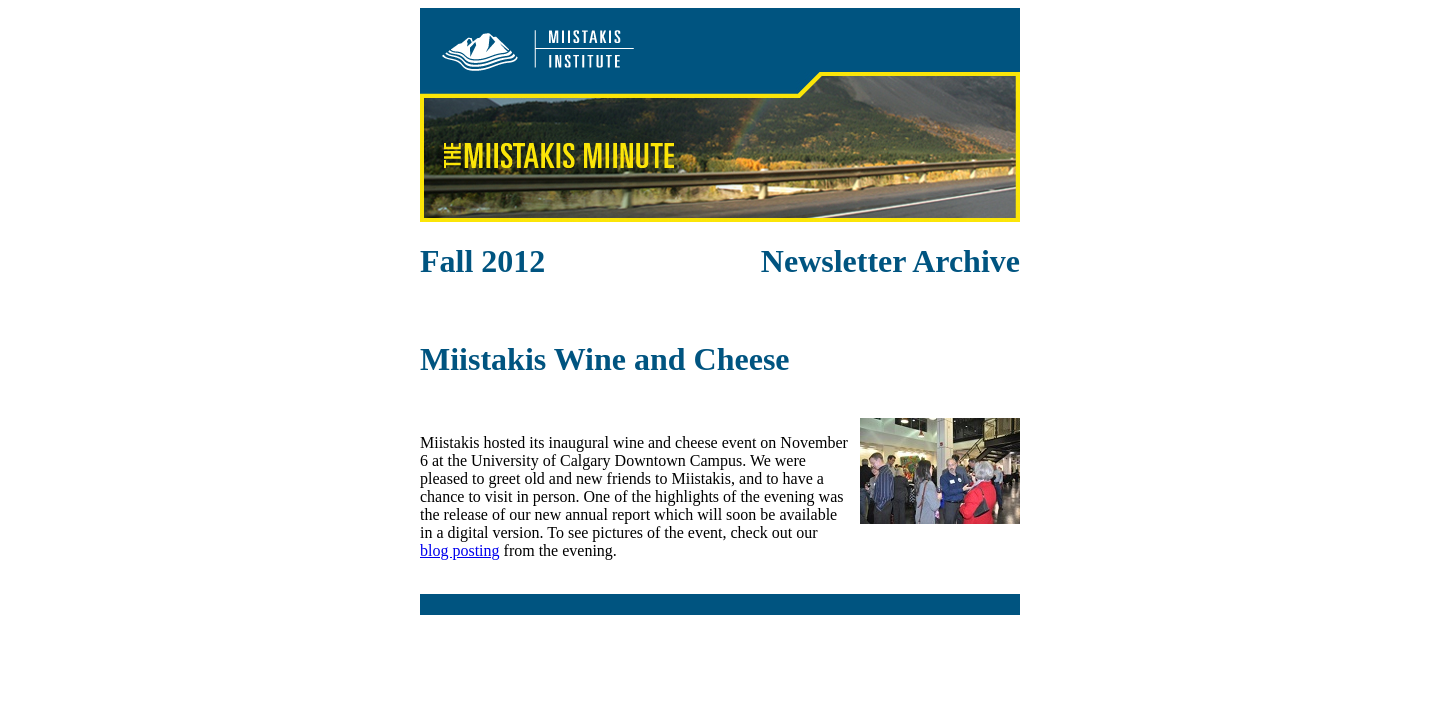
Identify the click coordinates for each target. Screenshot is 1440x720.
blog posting (460, 550)
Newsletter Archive (890, 261)
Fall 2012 (482, 261)
